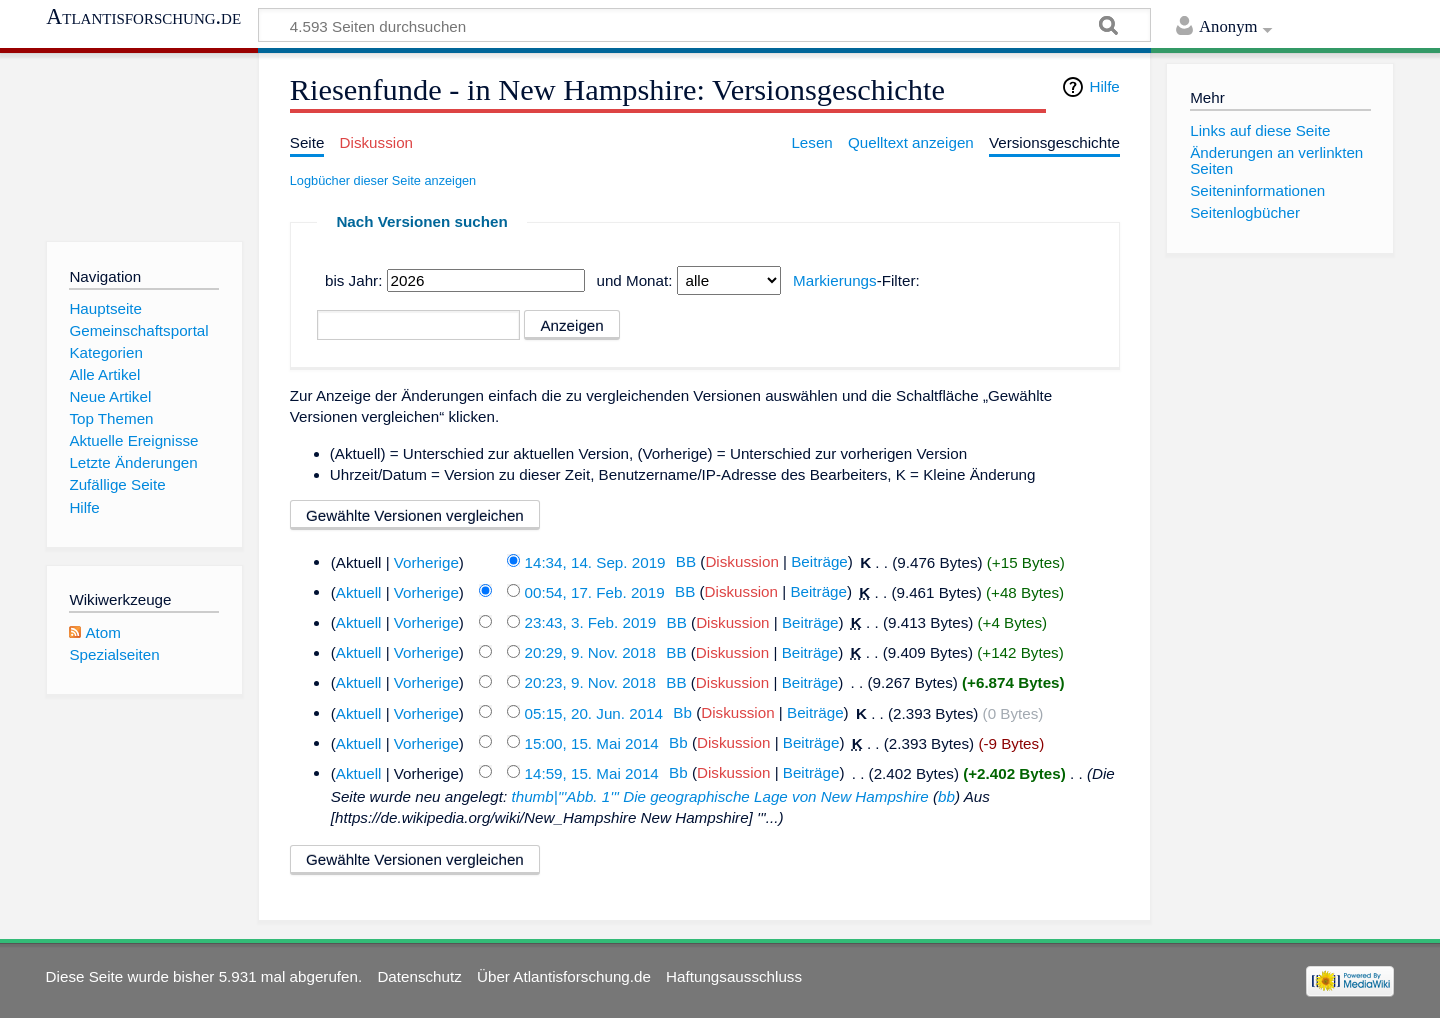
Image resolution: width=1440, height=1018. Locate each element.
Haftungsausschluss (734, 976)
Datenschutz (419, 976)
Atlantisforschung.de (143, 17)
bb (946, 796)
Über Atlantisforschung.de (564, 976)
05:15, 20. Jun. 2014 (594, 712)
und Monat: (634, 280)
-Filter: (856, 280)
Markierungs (835, 280)
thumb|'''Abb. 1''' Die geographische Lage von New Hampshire (719, 796)
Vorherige (426, 561)
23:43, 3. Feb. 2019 (591, 622)
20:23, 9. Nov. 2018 (590, 682)
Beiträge (819, 561)
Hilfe (1104, 86)
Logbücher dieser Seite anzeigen (383, 180)
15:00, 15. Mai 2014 (592, 742)
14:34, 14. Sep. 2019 (595, 561)
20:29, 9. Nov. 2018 (590, 652)
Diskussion (741, 561)
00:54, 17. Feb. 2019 (595, 591)
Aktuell (359, 591)
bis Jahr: (353, 280)
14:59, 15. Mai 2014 (592, 772)
